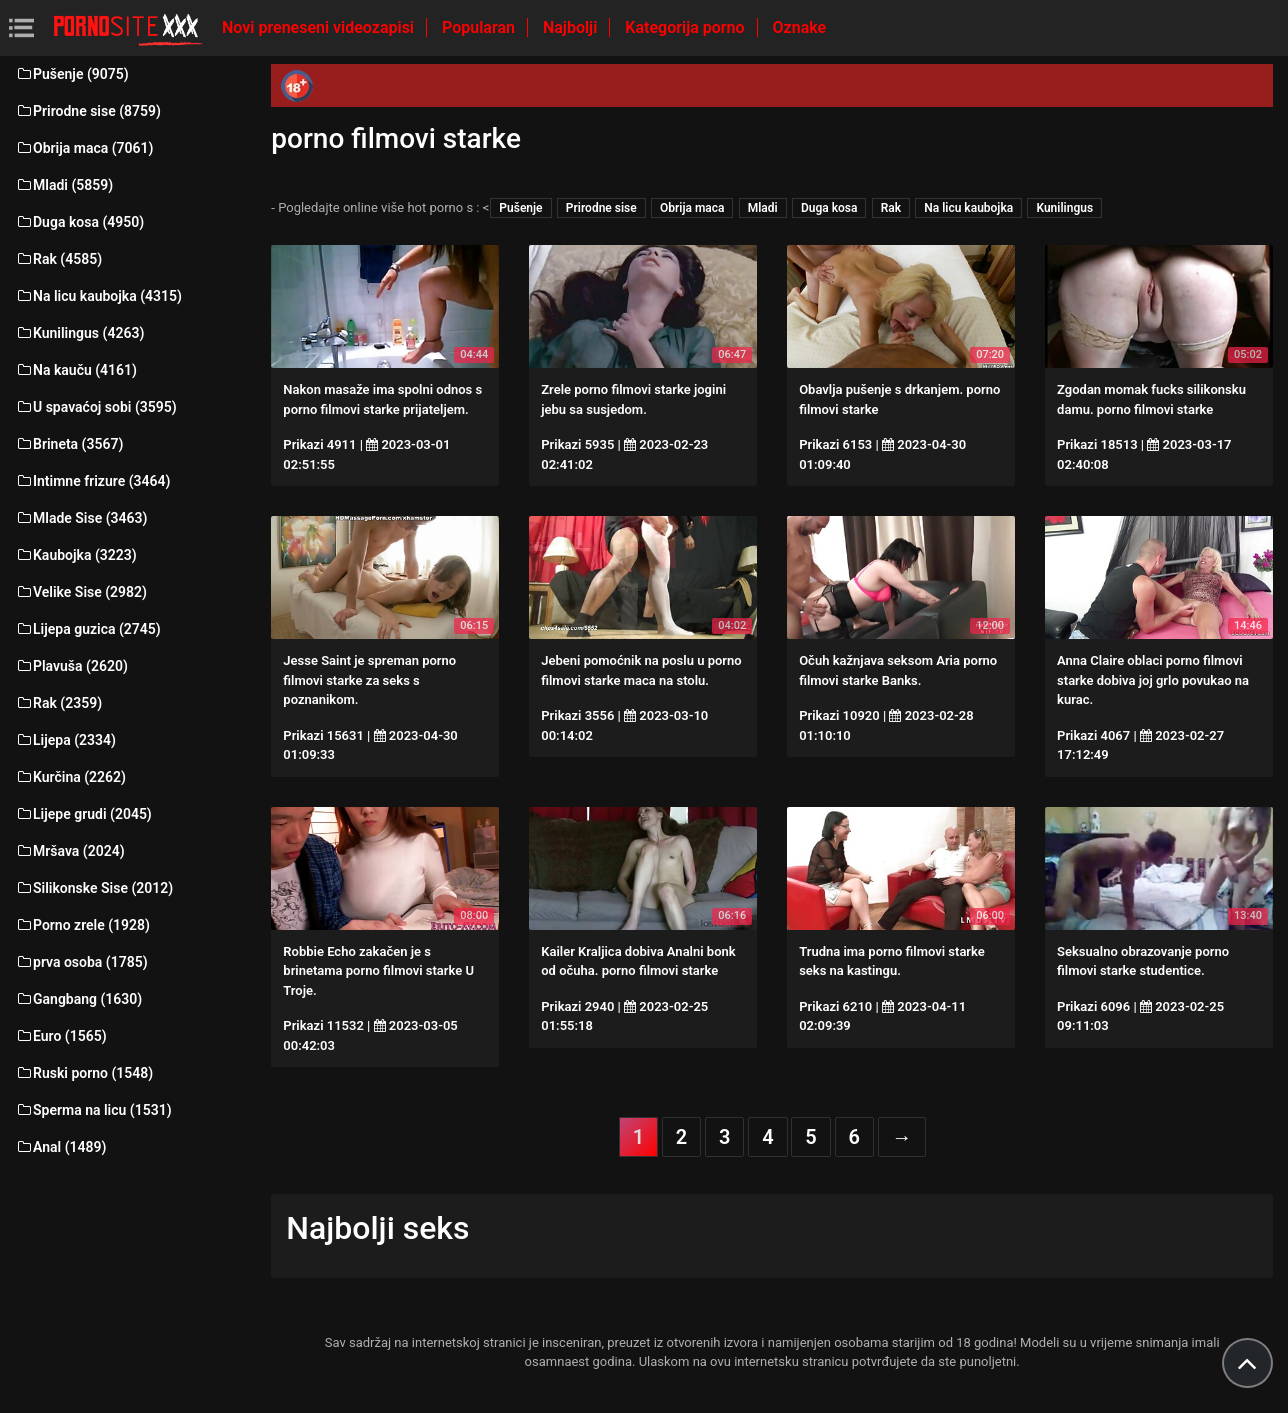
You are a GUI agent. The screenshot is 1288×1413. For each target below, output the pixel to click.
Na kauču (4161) (76, 370)
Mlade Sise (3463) (81, 518)
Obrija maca (692, 208)
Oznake (800, 27)
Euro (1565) (61, 1036)
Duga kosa (829, 208)
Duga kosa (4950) (79, 222)
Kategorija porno (686, 27)
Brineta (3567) (69, 444)
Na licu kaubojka (968, 208)
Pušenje (520, 208)
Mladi (763, 208)
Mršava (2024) (70, 851)
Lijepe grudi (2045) (83, 814)
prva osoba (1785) (81, 962)
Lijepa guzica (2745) (88, 629)
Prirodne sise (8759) (88, 111)
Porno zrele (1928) (82, 925)
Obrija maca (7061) (84, 148)
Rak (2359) (58, 703)
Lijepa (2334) (65, 740)
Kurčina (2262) (70, 777)
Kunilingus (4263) (79, 333)
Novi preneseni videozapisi (320, 27)
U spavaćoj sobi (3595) (96, 407)
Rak (891, 208)
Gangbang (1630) (78, 999)
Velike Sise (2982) (81, 592)
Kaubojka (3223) (76, 555)
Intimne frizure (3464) (92, 481)
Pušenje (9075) (72, 74)
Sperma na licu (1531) (93, 1110)
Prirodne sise (601, 208)
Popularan (480, 27)
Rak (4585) (58, 259)
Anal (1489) (60, 1147)
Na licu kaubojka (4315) (98, 296)
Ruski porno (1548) (84, 1073)
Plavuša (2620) (71, 666)
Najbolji (572, 27)
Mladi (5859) (64, 185)
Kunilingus (1064, 208)
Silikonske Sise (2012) (94, 888)
